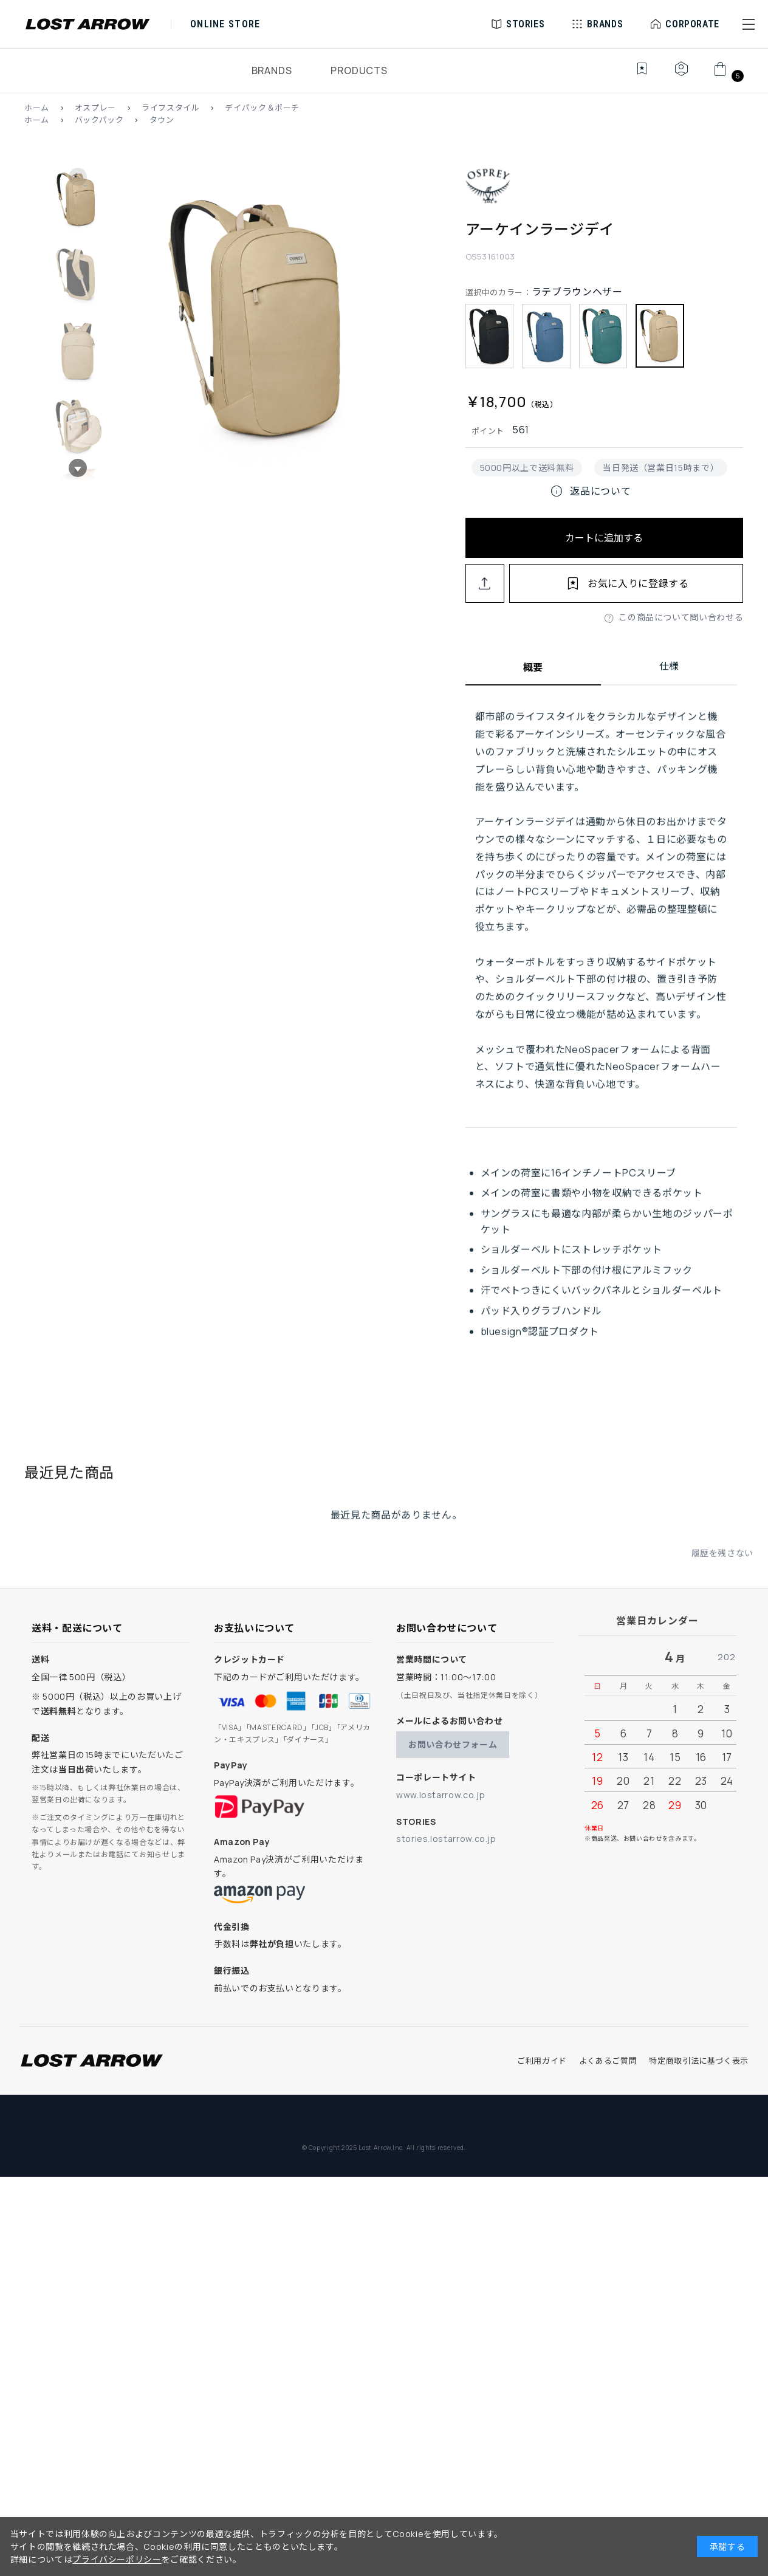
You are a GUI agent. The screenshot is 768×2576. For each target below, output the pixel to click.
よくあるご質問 (608, 2060)
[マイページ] (681, 75)
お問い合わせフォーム (452, 1744)
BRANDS (272, 70)
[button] (748, 24)
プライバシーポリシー (116, 2559)
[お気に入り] (633, 75)
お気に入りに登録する (638, 583)
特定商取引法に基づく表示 (699, 2060)
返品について (590, 491)
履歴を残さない (722, 1567)
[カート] (727, 75)
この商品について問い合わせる (681, 617)
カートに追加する (604, 537)
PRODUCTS (359, 70)
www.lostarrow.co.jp (440, 1795)
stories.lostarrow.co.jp (446, 1838)
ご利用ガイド (542, 2060)
